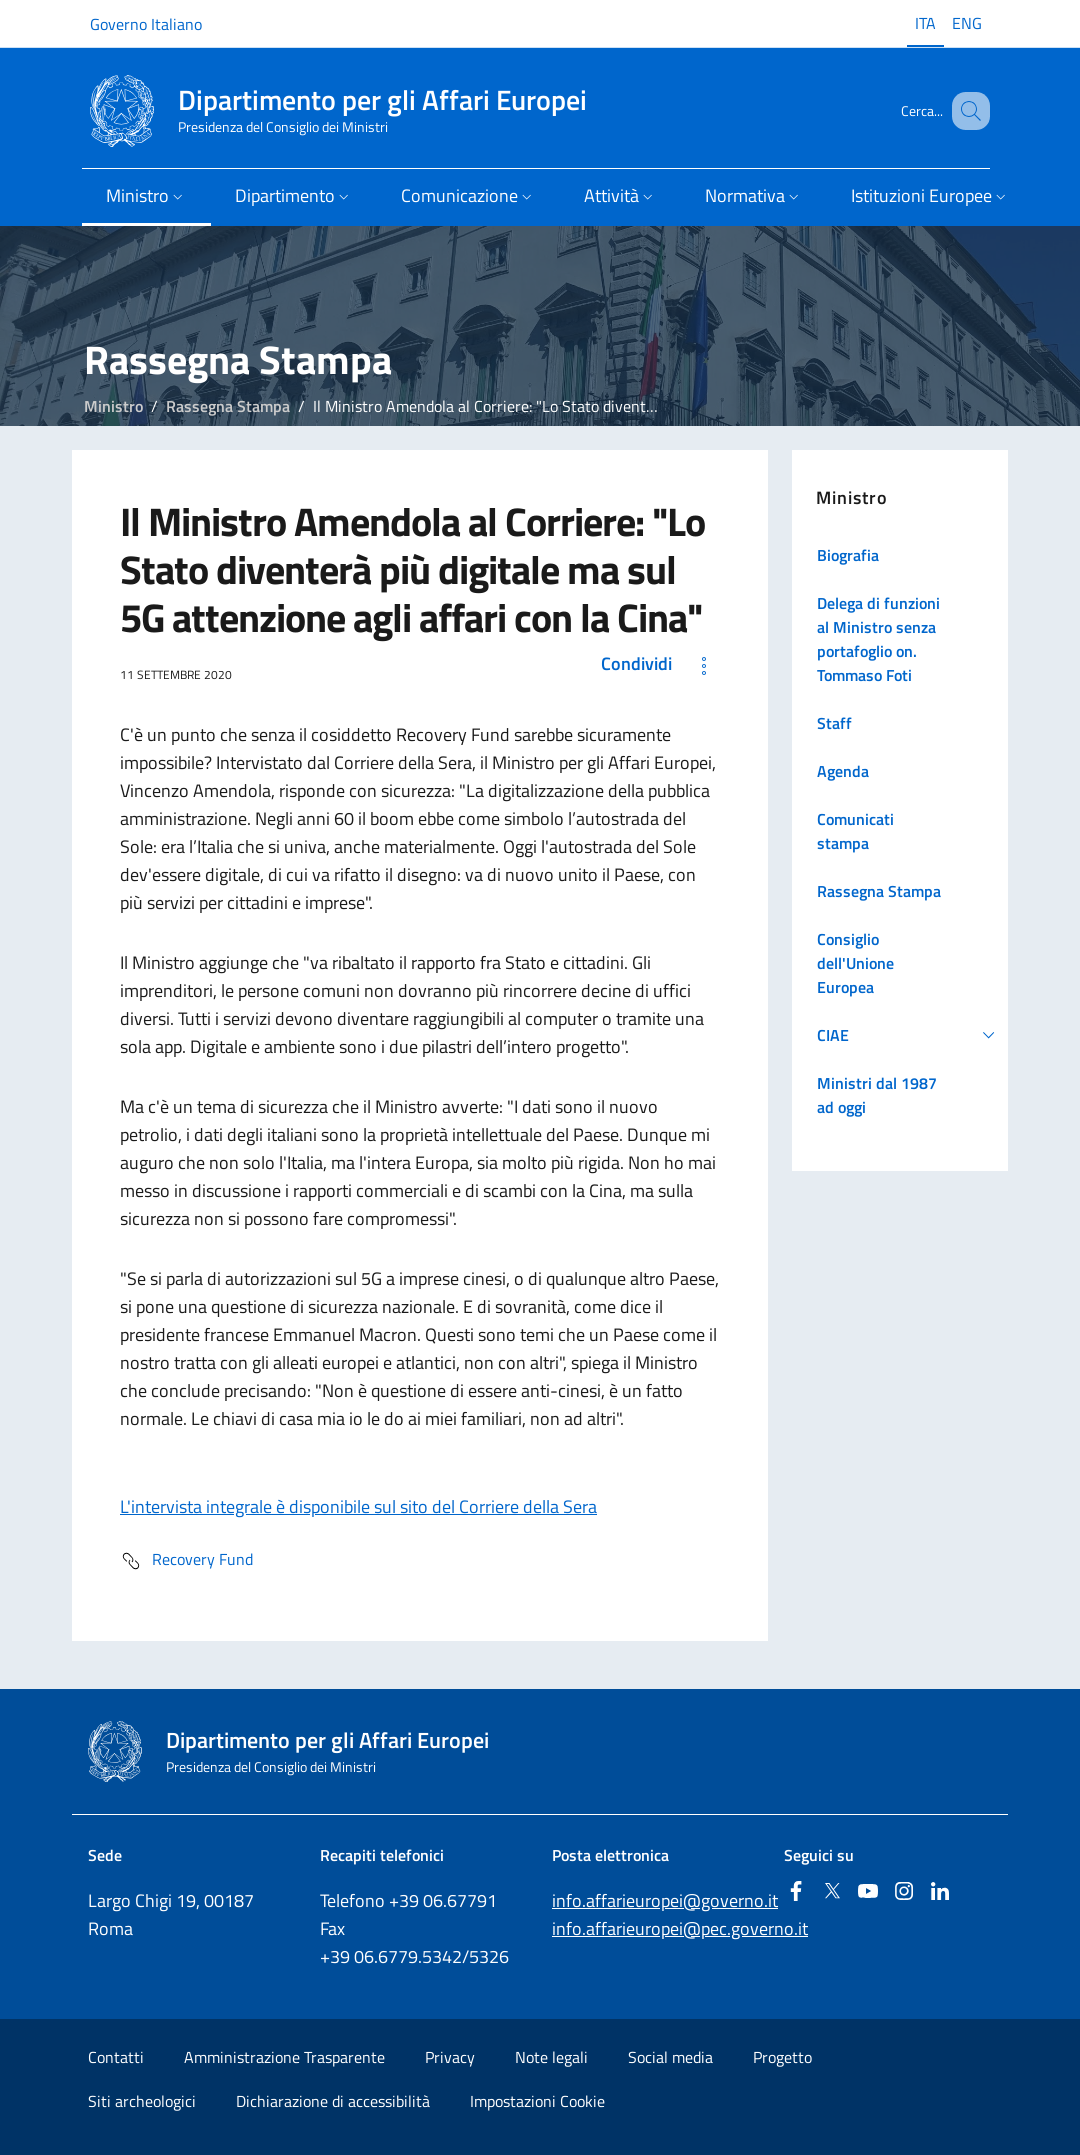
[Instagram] (904, 1892)
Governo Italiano (146, 24)
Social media (670, 2057)
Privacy (450, 2057)
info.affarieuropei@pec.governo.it (680, 1928)
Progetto (782, 2057)
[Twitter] (832, 1892)
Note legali (551, 2057)
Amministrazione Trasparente (284, 2057)
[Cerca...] (966, 111)
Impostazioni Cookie (537, 2101)
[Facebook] (796, 1892)
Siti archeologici (142, 2101)
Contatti (116, 2057)
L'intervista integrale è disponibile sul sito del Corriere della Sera (358, 1506)
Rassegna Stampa (228, 406)
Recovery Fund (186, 1561)
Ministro (113, 406)
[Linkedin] (940, 1892)
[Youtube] (868, 1892)
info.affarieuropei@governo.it (665, 1900)
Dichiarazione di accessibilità (333, 2101)
